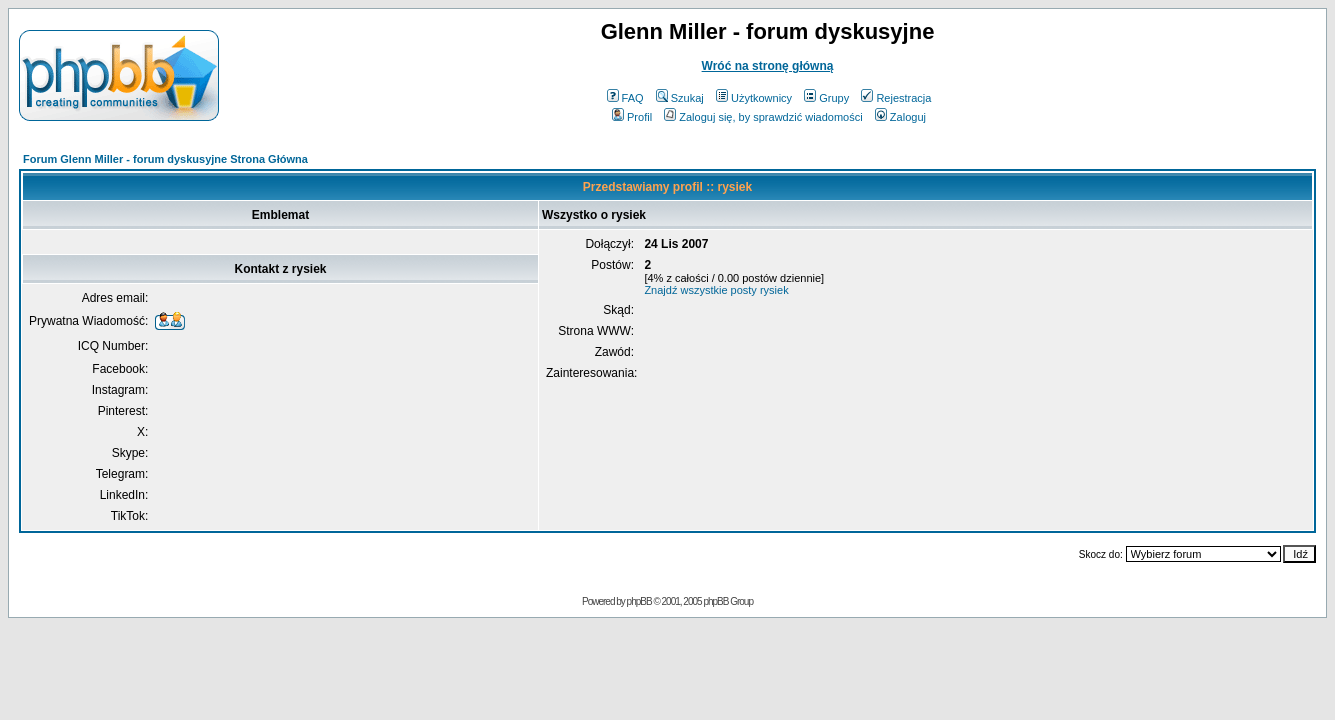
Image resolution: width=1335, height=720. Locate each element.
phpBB (639, 601)
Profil (632, 117)
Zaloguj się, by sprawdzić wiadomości (763, 117)
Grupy (826, 98)
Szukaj (680, 98)
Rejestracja (896, 98)
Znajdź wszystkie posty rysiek (716, 290)
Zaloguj (900, 117)
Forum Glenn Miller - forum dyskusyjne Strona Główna (165, 159)
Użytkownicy (754, 98)
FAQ (625, 98)
